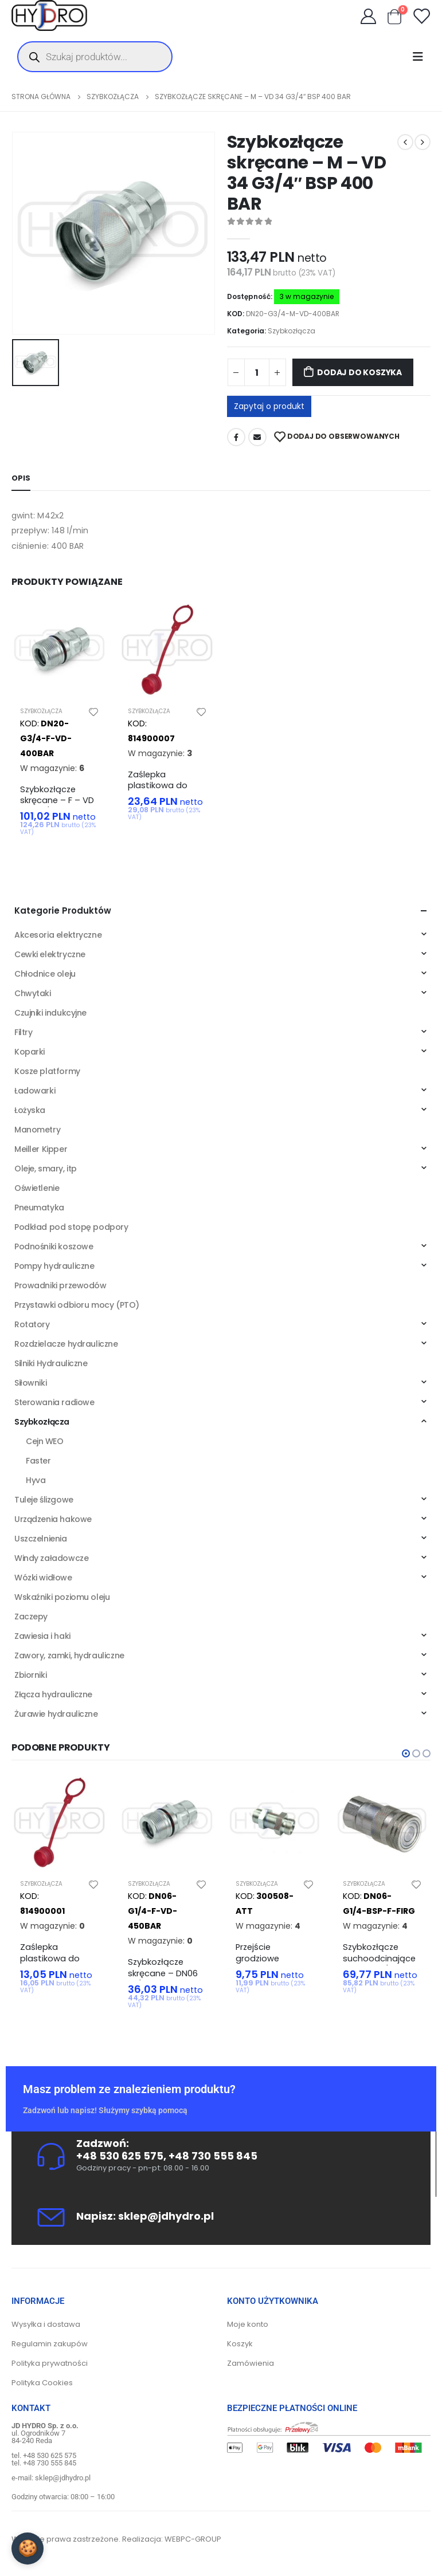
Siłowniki (30, 1383)
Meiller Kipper (40, 1149)
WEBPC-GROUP (193, 2539)
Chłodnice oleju (45, 974)
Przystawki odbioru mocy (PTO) (76, 1305)
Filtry (23, 1032)
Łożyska (29, 1110)
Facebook (236, 437)
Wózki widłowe (43, 1577)
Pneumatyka (39, 1207)
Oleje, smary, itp (45, 1168)
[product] (59, 649)
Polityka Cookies (42, 2382)
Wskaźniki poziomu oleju (61, 1597)
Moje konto (247, 2324)
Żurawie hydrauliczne (56, 1714)
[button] (406, 1753)
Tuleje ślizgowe (43, 1499)
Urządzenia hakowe (53, 1519)
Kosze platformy (47, 1071)
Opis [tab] (20, 478)
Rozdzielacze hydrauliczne (66, 1344)
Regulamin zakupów (49, 2343)
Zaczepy (31, 1616)
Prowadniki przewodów (60, 1285)
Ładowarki (34, 1090)
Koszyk (240, 2343)
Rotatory (32, 1324)
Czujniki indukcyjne (50, 1012)
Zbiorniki (30, 1675)
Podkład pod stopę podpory (71, 1227)
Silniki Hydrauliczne (51, 1363)
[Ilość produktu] (256, 372)
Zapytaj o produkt (269, 406)
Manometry (37, 1129)
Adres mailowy (257, 437)
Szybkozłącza (291, 331)
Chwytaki (32, 993)
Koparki (29, 1051)
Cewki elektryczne (49, 954)
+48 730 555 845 (213, 2156)
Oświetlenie (36, 1188)
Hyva (35, 1480)
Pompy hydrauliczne (54, 1266)
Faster (38, 1460)
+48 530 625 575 (119, 2156)
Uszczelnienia (40, 1538)
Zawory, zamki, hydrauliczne (69, 1655)
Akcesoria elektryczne (57, 935)
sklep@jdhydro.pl (166, 2216)
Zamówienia (250, 2363)
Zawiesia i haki (42, 1636)
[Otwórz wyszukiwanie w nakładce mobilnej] (94, 57)
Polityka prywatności (49, 2363)
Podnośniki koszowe (53, 1246)
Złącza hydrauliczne (53, 1694)
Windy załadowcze (51, 1558)
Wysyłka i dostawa (45, 2324)
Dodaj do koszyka (359, 372)
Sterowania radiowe (54, 1402)
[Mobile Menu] (421, 56)
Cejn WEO (45, 1441)
